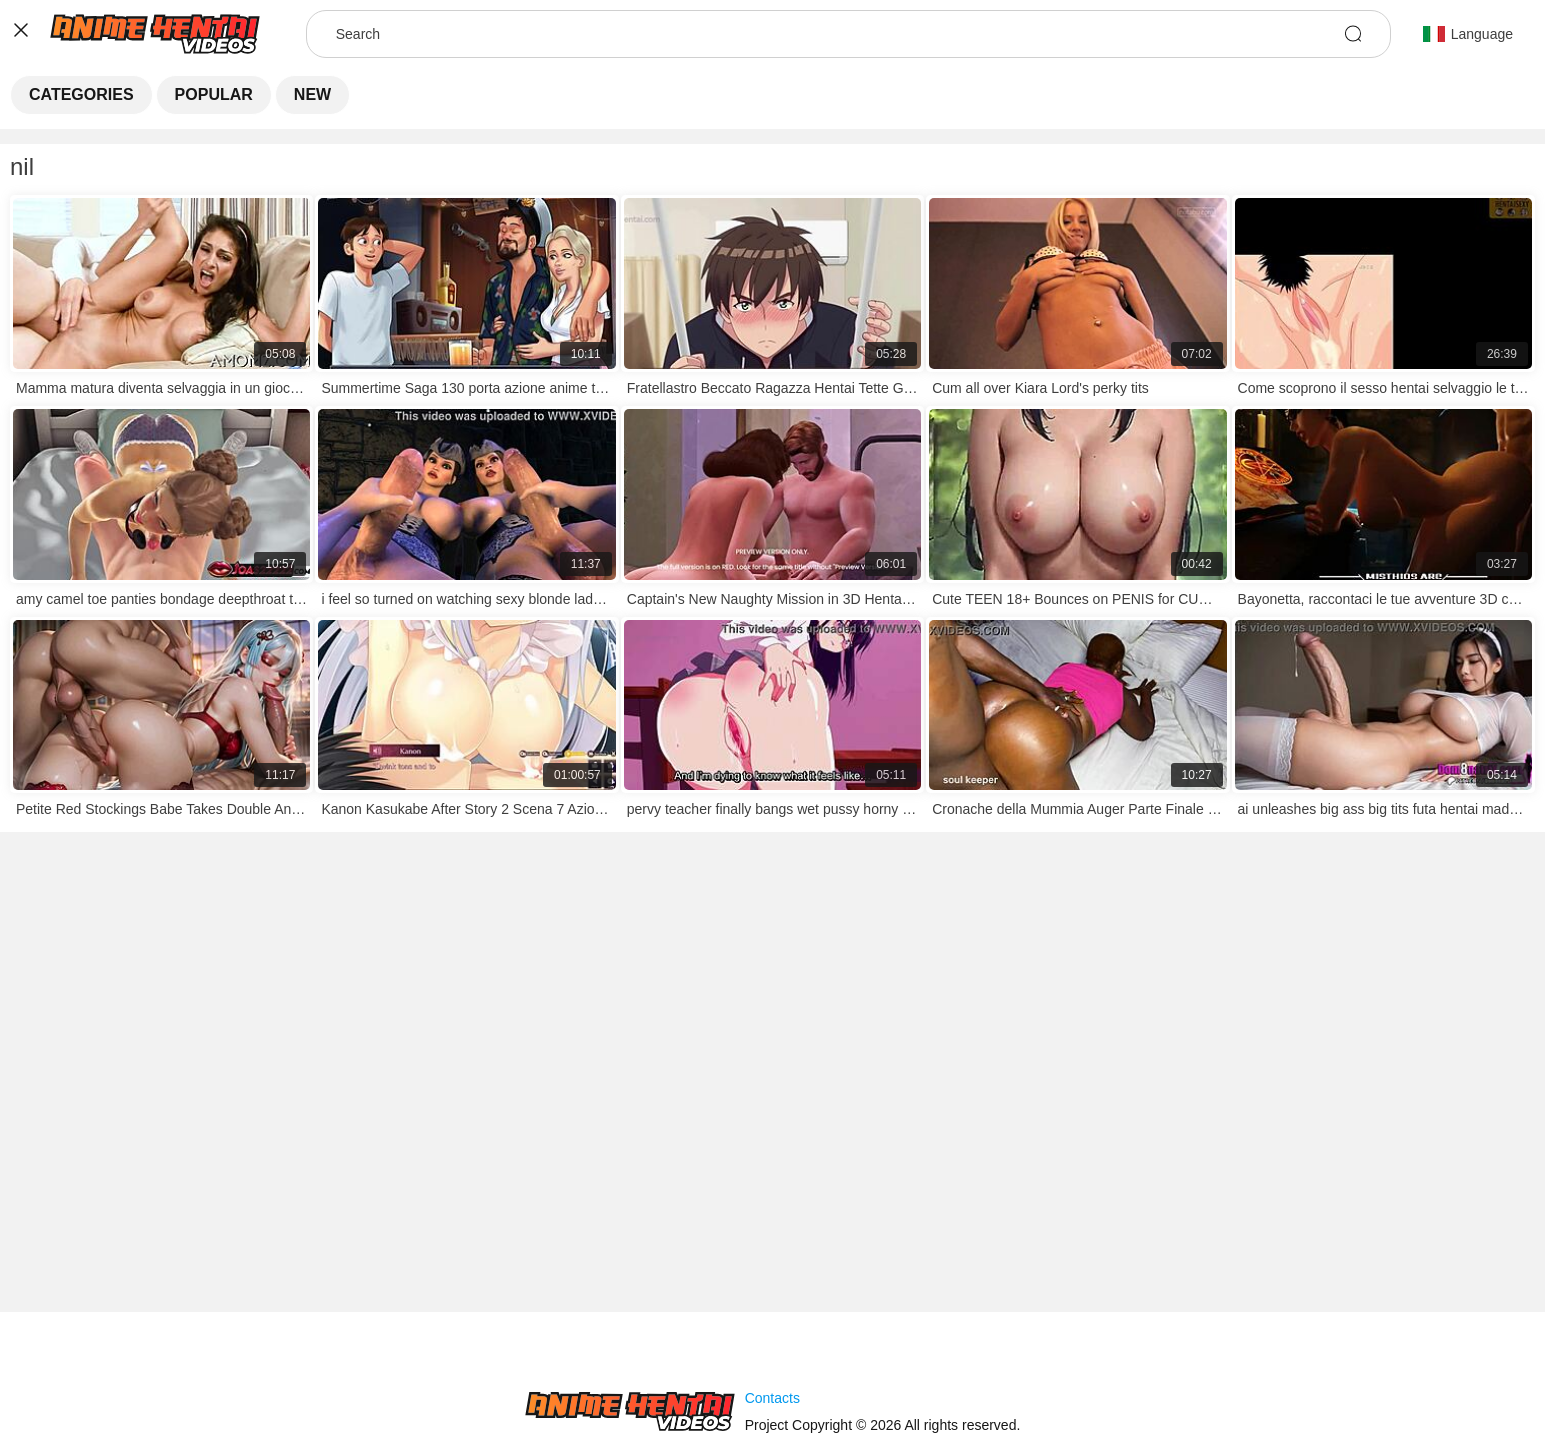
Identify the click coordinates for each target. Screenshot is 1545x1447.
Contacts (772, 1398)
